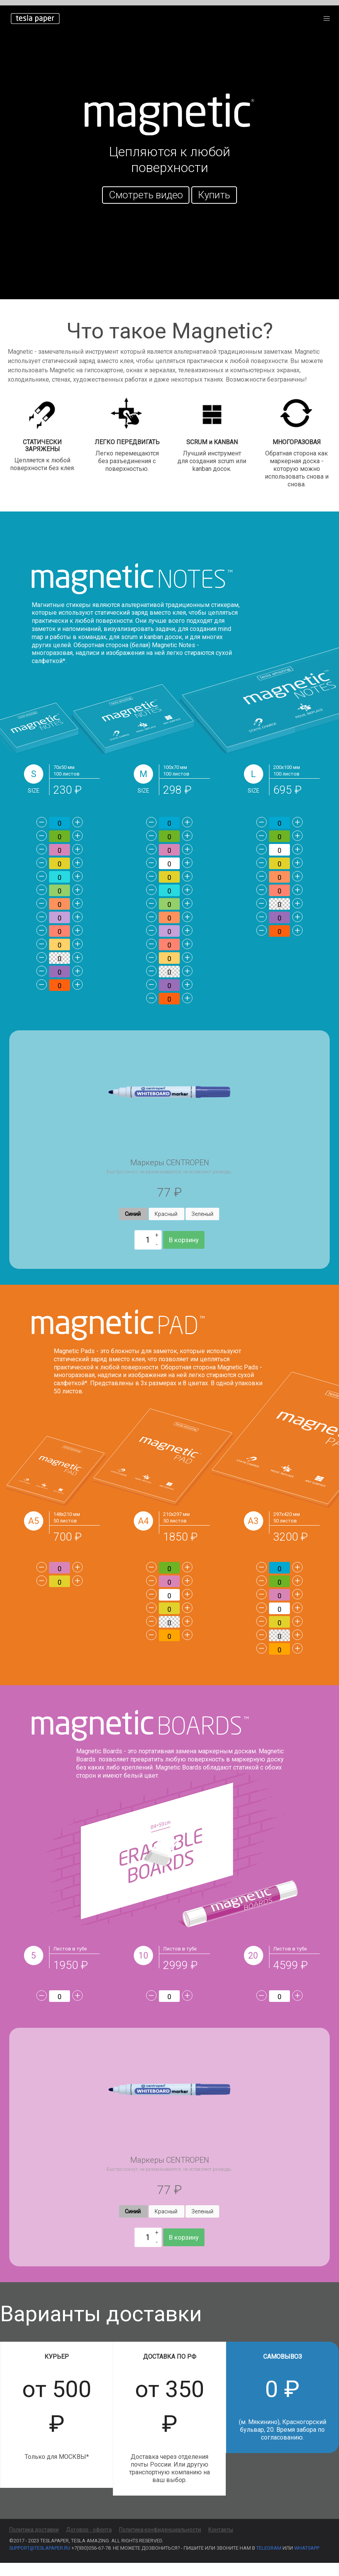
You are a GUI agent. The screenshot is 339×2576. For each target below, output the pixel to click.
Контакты (220, 2543)
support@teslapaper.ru (39, 2561)
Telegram (268, 2561)
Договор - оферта (89, 2543)
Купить (214, 195)
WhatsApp (306, 2561)
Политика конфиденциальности (160, 2543)
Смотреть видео (146, 195)
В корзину (184, 1252)
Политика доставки (34, 2543)
